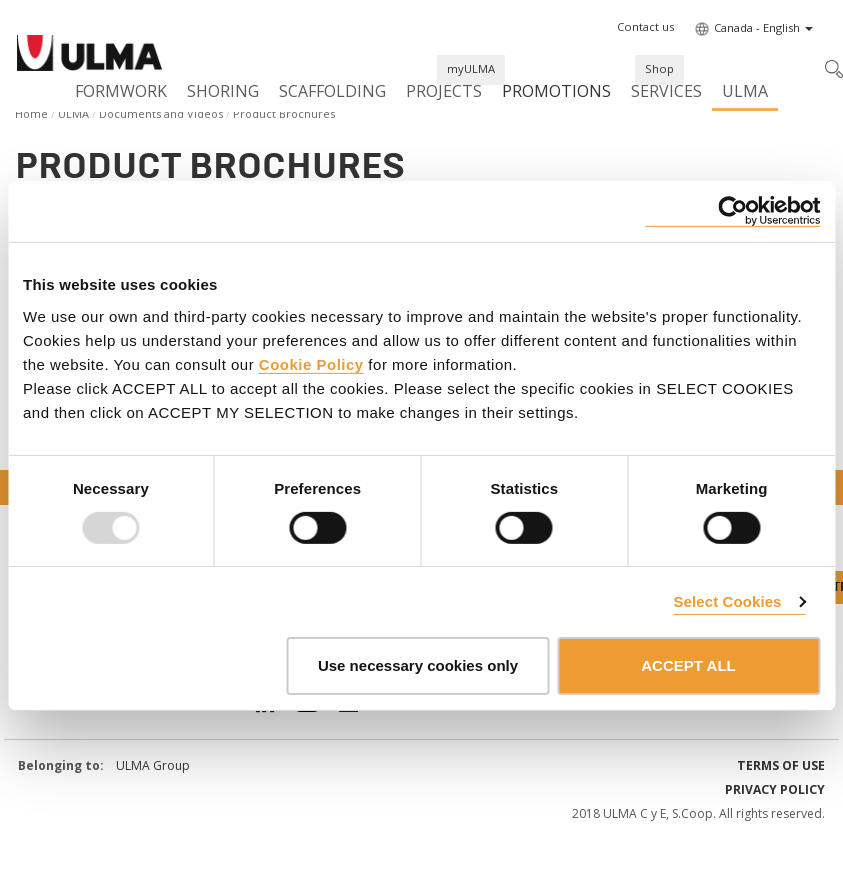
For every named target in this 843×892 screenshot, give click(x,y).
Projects (444, 91)
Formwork (121, 91)
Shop (659, 68)
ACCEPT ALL (688, 665)
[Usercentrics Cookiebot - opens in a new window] (732, 211)
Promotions (556, 91)
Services (666, 91)
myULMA (471, 68)
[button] (645, 27)
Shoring (223, 91)
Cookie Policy (311, 363)
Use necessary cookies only (418, 665)
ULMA (745, 91)
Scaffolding (332, 91)
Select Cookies (727, 601)
